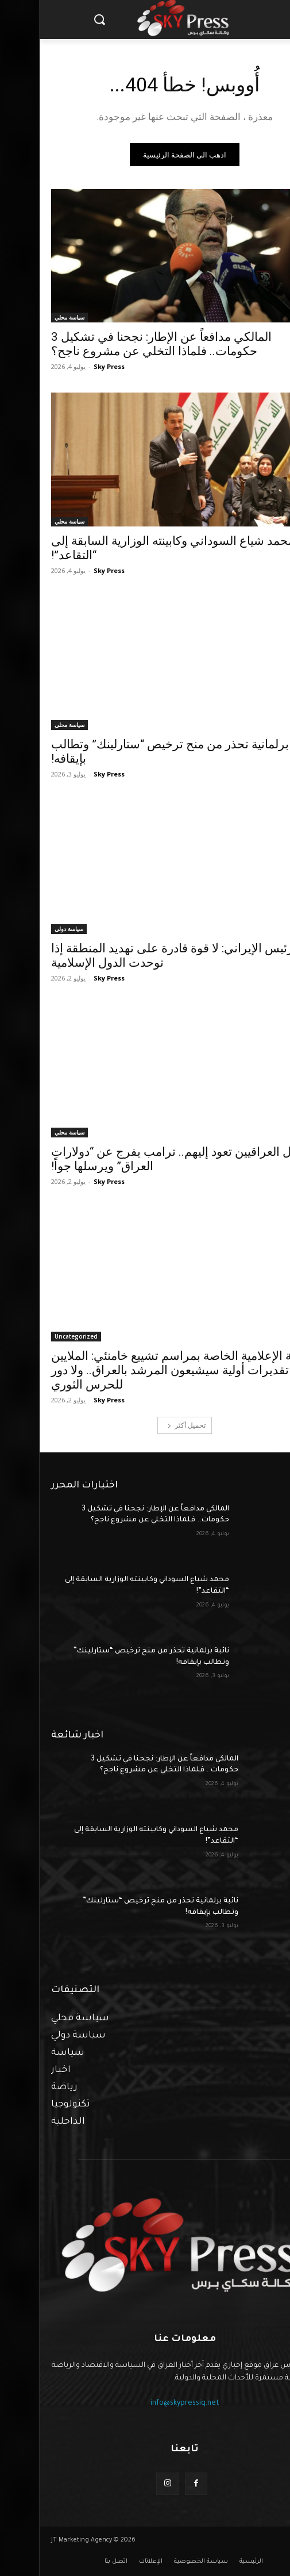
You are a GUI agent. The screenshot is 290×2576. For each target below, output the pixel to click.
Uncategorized (36, 1336)
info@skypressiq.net (145, 2404)
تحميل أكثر (146, 1425)
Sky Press (69, 366)
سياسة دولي (29, 929)
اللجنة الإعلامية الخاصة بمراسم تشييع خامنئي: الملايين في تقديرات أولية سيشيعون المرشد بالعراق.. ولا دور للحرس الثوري (142, 1370)
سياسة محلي (30, 317)
